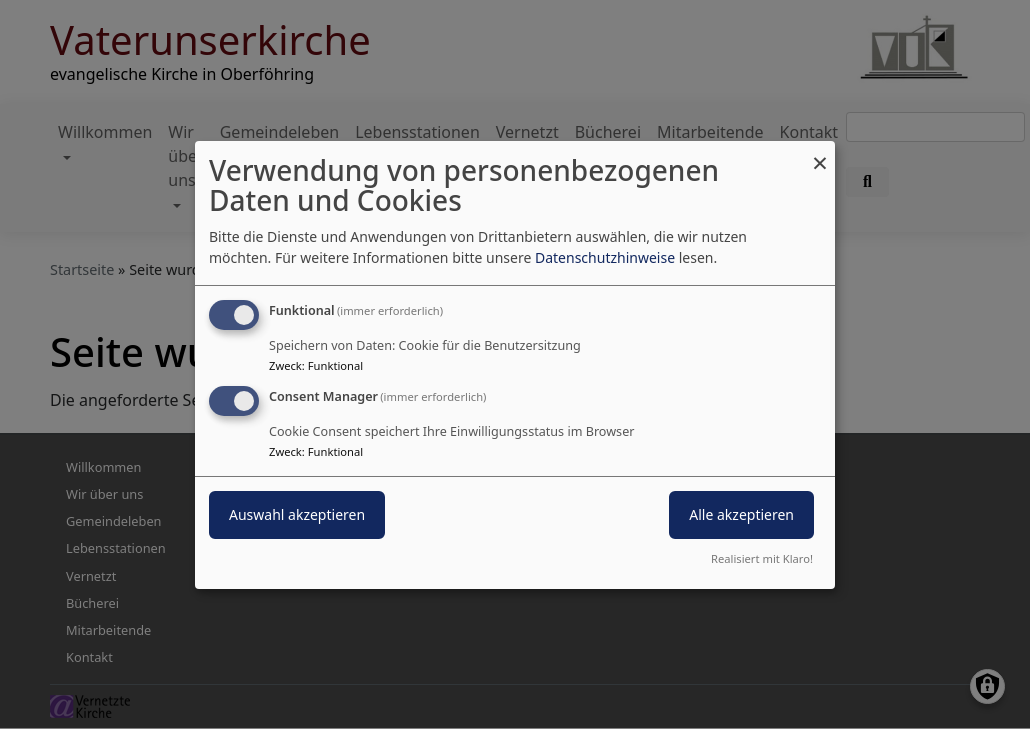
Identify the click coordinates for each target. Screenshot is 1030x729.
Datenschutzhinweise (605, 257)
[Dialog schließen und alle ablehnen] (820, 152)
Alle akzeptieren (741, 514)
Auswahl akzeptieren (297, 514)
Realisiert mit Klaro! (762, 558)
